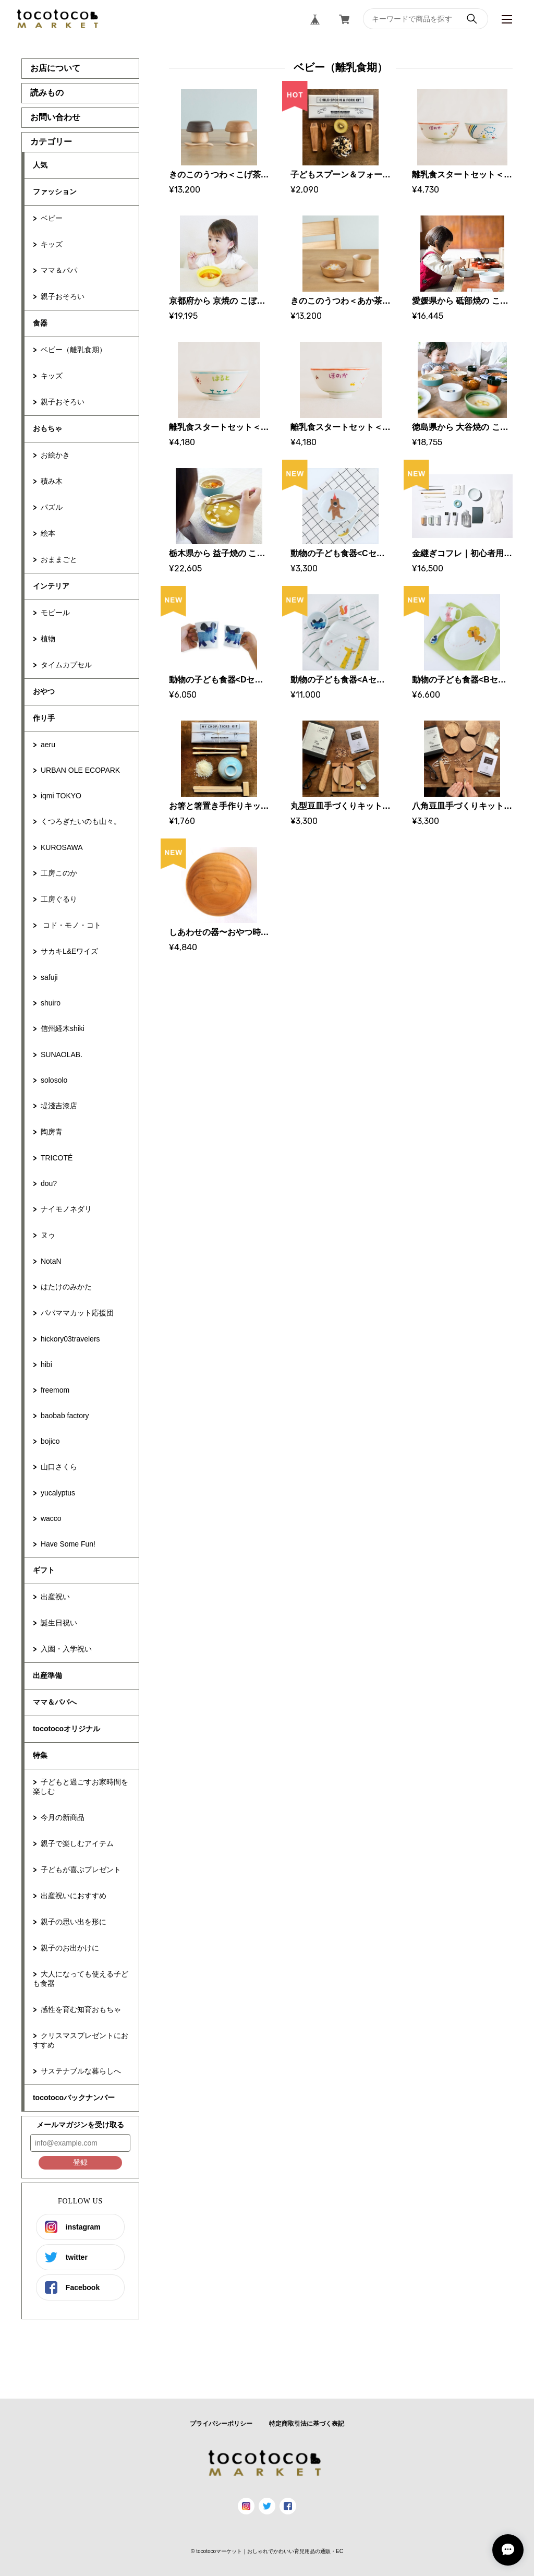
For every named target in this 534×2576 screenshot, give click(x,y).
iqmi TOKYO (61, 796)
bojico (50, 1441)
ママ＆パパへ (55, 1702)
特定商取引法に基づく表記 (306, 2423)
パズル (52, 507)
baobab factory (65, 1415)
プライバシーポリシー (221, 2423)
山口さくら (59, 1467)
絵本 (48, 533)
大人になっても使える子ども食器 (80, 1978)
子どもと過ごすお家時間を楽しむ (80, 1786)
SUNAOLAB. (61, 1054)
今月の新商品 (62, 1817)
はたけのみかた (66, 1287)
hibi (46, 1364)
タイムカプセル (66, 665)
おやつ (44, 691)
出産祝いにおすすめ (73, 1895)
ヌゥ (48, 1235)
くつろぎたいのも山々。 (81, 821)
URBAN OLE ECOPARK (80, 770)
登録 (80, 2162)
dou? (49, 1183)
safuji (49, 977)
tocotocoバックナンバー (74, 2097)
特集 (40, 1755)
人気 (40, 165)
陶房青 (52, 1132)
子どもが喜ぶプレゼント (81, 1869)
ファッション (55, 191)
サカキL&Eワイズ (69, 951)
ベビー (52, 218)
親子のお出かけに (70, 1948)
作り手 (44, 718)
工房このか (59, 873)
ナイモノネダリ (66, 1209)
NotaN (51, 1261)
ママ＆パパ (59, 270)
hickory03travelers (70, 1339)
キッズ (52, 244)
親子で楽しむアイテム (77, 1843)
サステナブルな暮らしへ (81, 2071)
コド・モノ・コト (71, 925)
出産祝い (55, 1596)
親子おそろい (62, 296)
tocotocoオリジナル (66, 1728)
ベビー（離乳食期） (73, 349)
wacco (51, 1518)
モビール (55, 612)
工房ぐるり (59, 899)
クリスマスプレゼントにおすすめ (80, 2040)
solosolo (54, 1080)
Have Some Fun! (68, 1544)
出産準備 (47, 1675)
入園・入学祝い (66, 1649)
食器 (40, 323)
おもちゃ (47, 428)
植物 (48, 638)
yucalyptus (58, 1493)
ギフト (44, 1570)
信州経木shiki (62, 1028)
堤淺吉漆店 (59, 1105)
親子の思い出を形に (73, 1922)
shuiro (50, 1003)
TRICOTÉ (56, 1158)
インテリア (51, 586)
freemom (55, 1390)
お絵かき (55, 455)
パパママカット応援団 (77, 1313)
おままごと (59, 559)
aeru (48, 744)
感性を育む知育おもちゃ (81, 2009)
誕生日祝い (59, 1623)
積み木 (52, 481)
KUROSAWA (62, 847)
